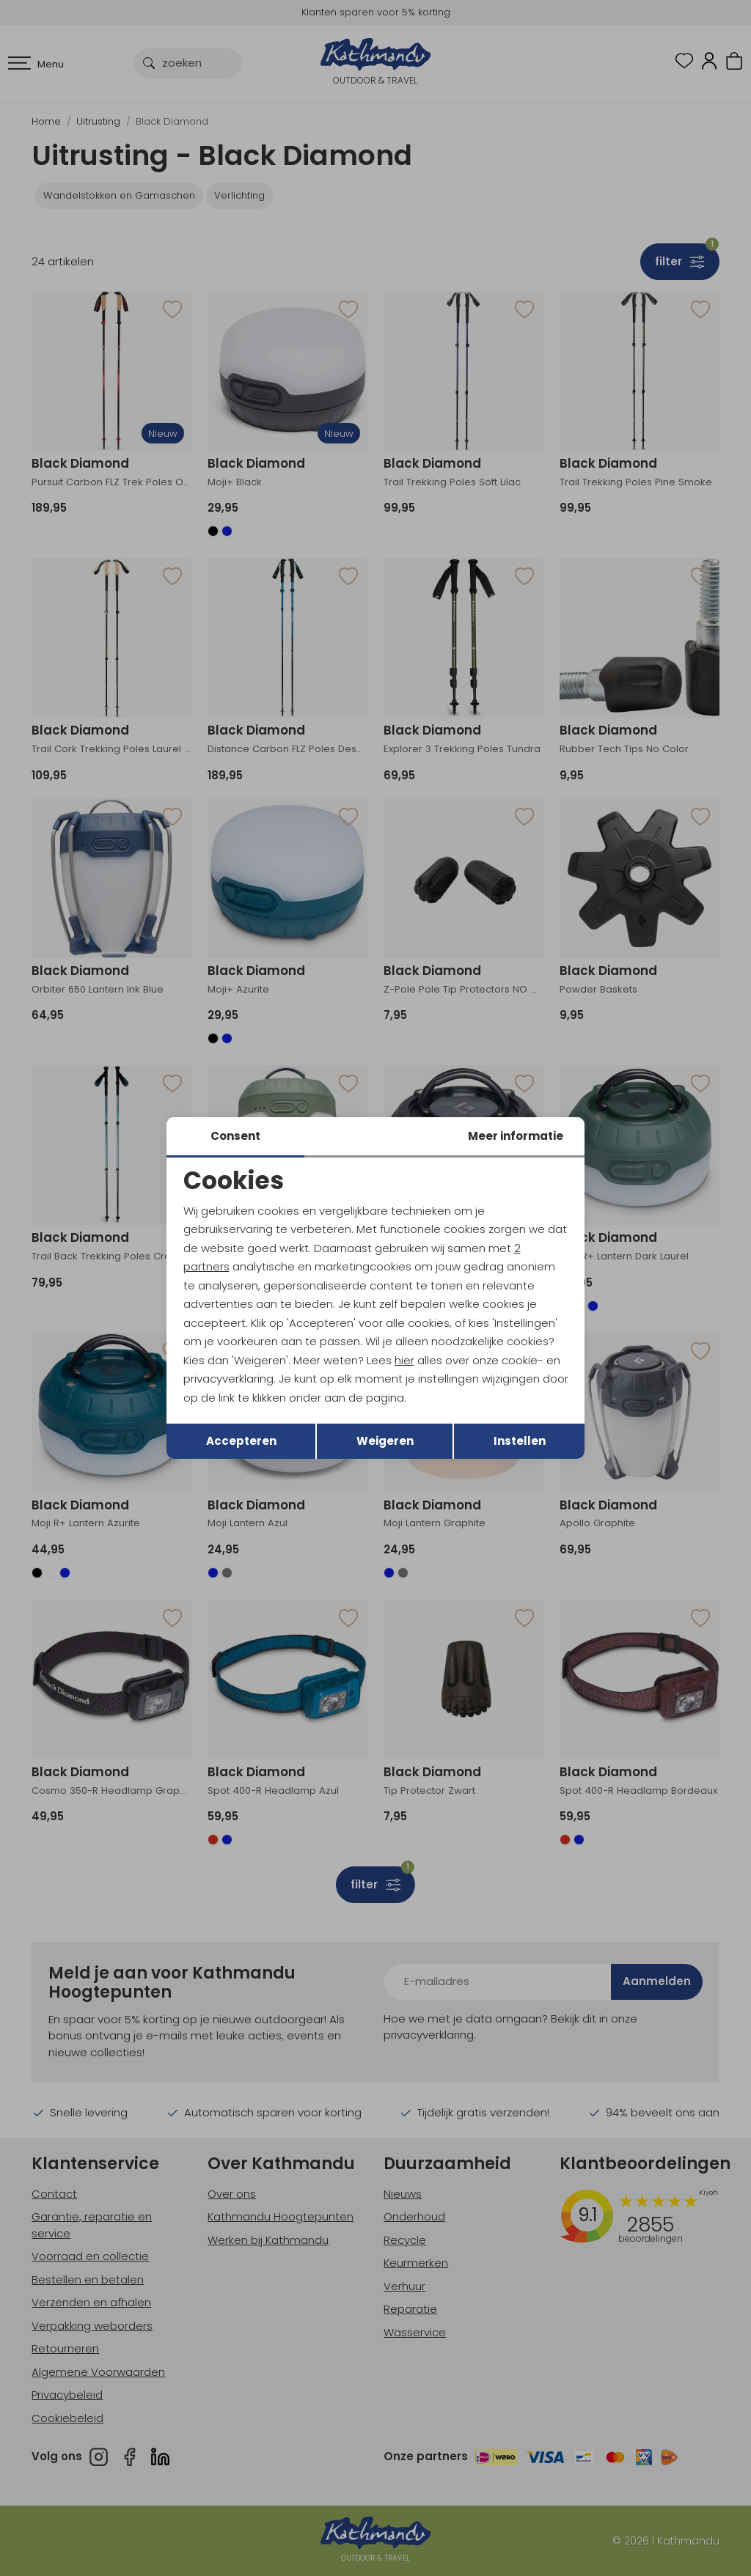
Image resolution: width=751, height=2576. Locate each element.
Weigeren (385, 1441)
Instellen (520, 1441)
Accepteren (241, 1441)
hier (404, 1360)
